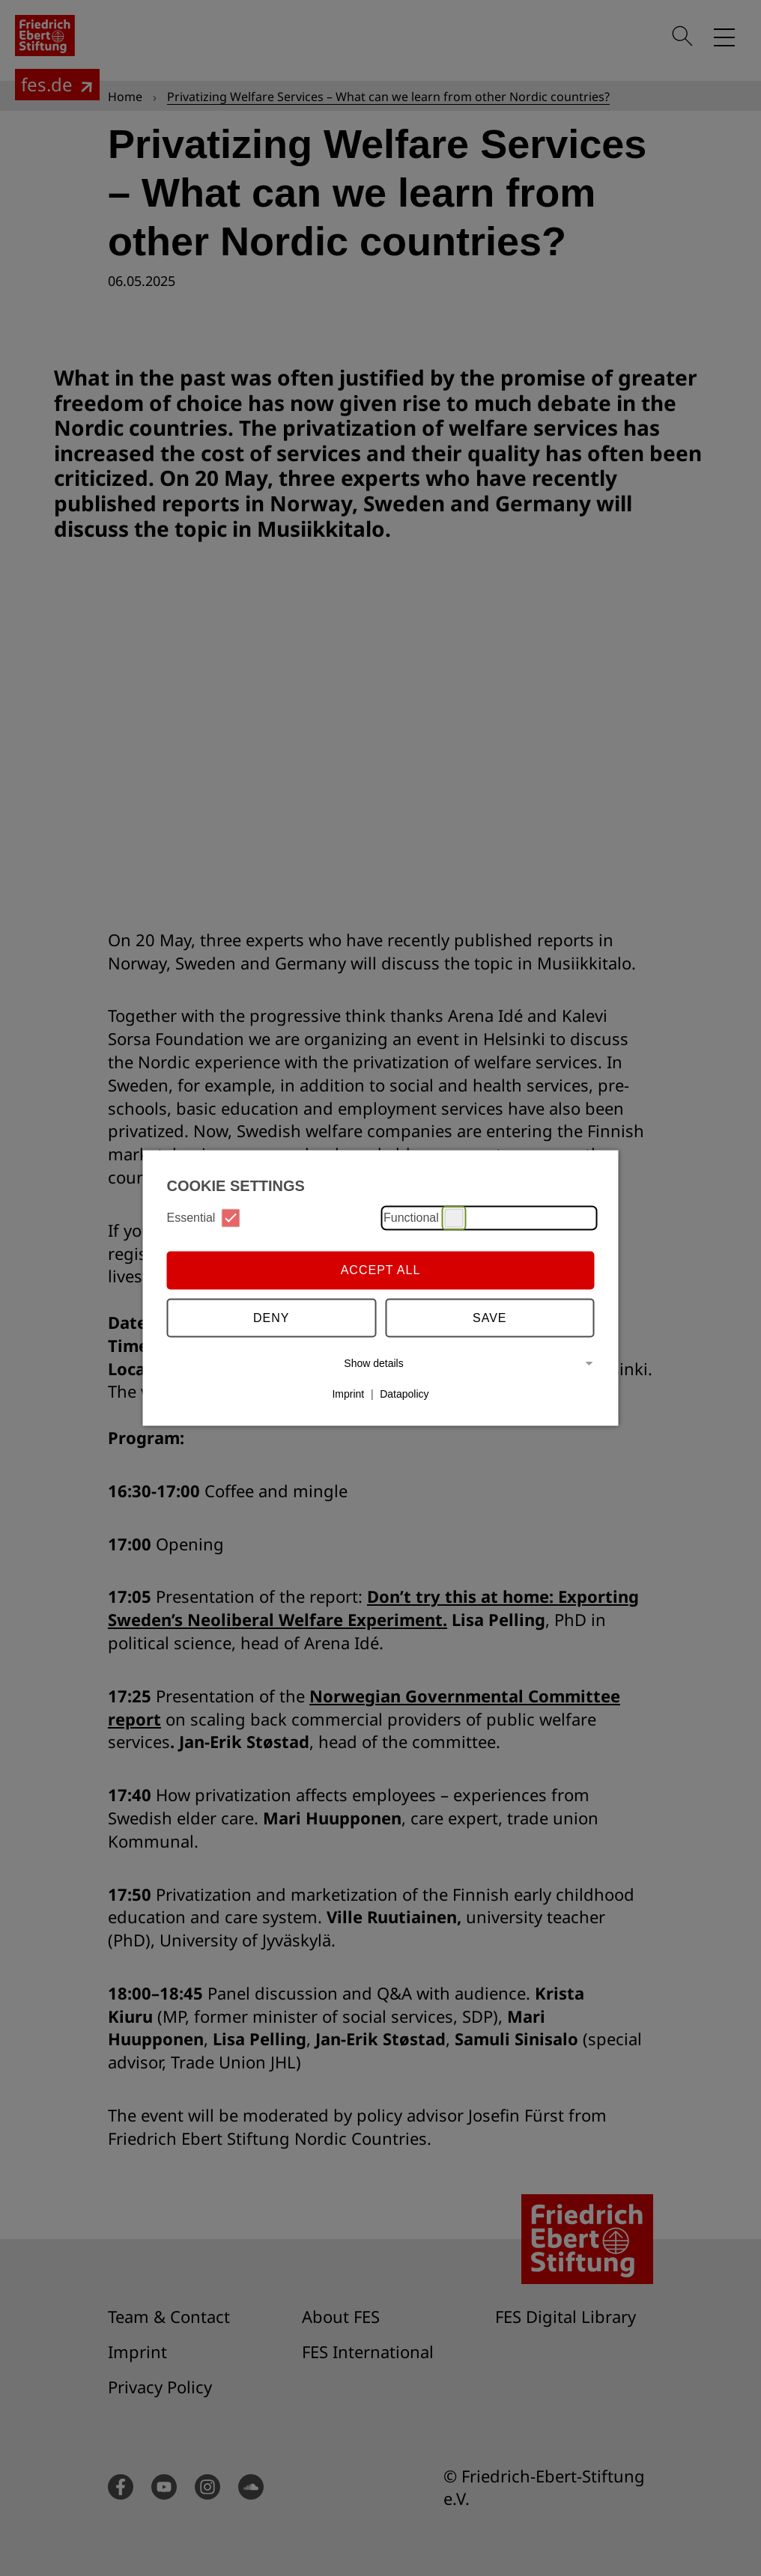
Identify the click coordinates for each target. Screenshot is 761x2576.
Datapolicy (404, 1394)
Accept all (381, 1270)
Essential (203, 1217)
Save (490, 1318)
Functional (423, 1217)
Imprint (348, 1394)
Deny (271, 1318)
